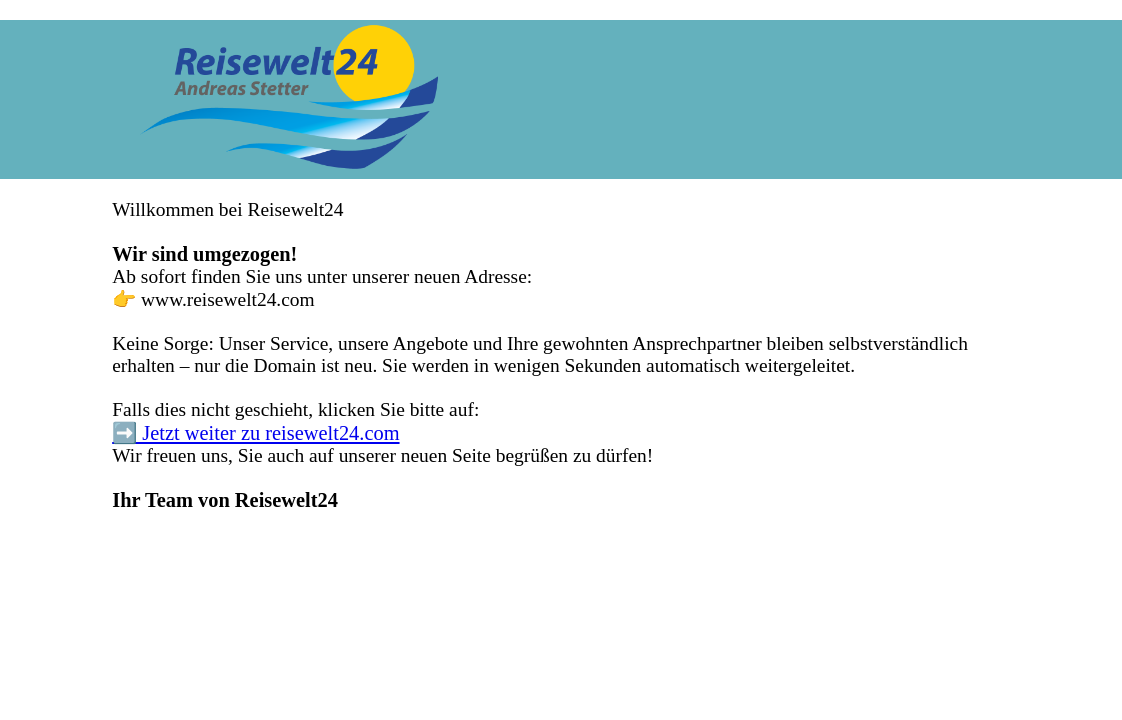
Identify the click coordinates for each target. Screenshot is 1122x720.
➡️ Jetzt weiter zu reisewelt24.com (255, 433)
